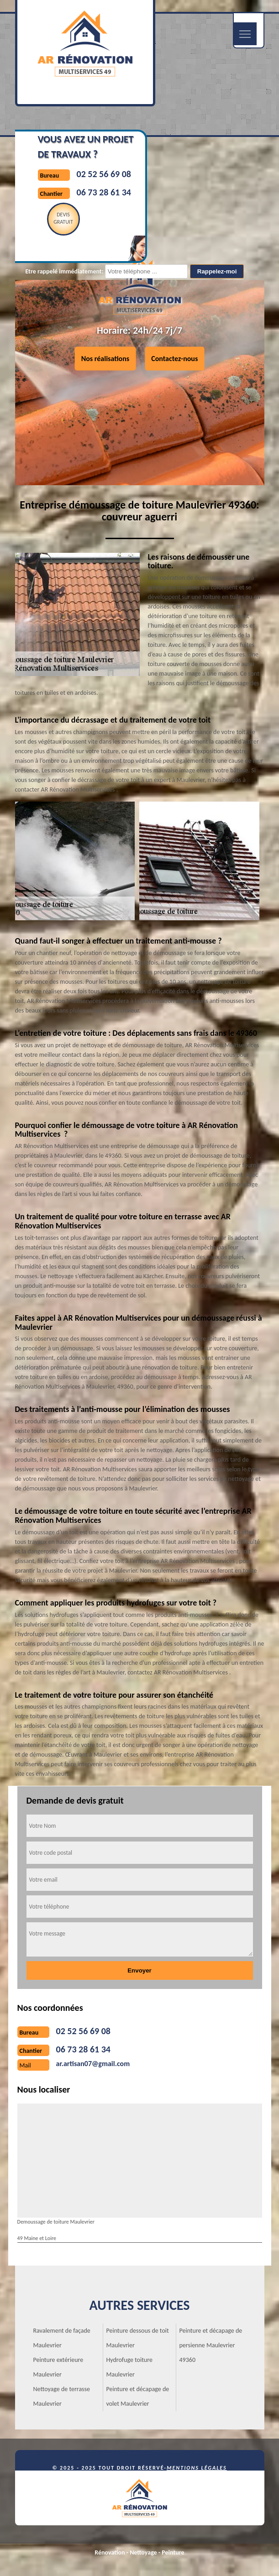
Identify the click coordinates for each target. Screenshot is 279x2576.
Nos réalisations (105, 358)
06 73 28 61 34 (104, 192)
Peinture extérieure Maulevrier (58, 2367)
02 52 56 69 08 (104, 173)
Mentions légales (197, 2468)
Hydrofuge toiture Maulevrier (129, 2367)
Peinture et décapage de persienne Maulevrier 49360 (210, 2345)
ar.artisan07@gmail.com (93, 2063)
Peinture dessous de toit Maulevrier (137, 2338)
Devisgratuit (63, 218)
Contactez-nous (174, 358)
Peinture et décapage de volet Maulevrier (137, 2396)
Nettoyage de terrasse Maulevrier (61, 2396)
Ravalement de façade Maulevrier (61, 2338)
